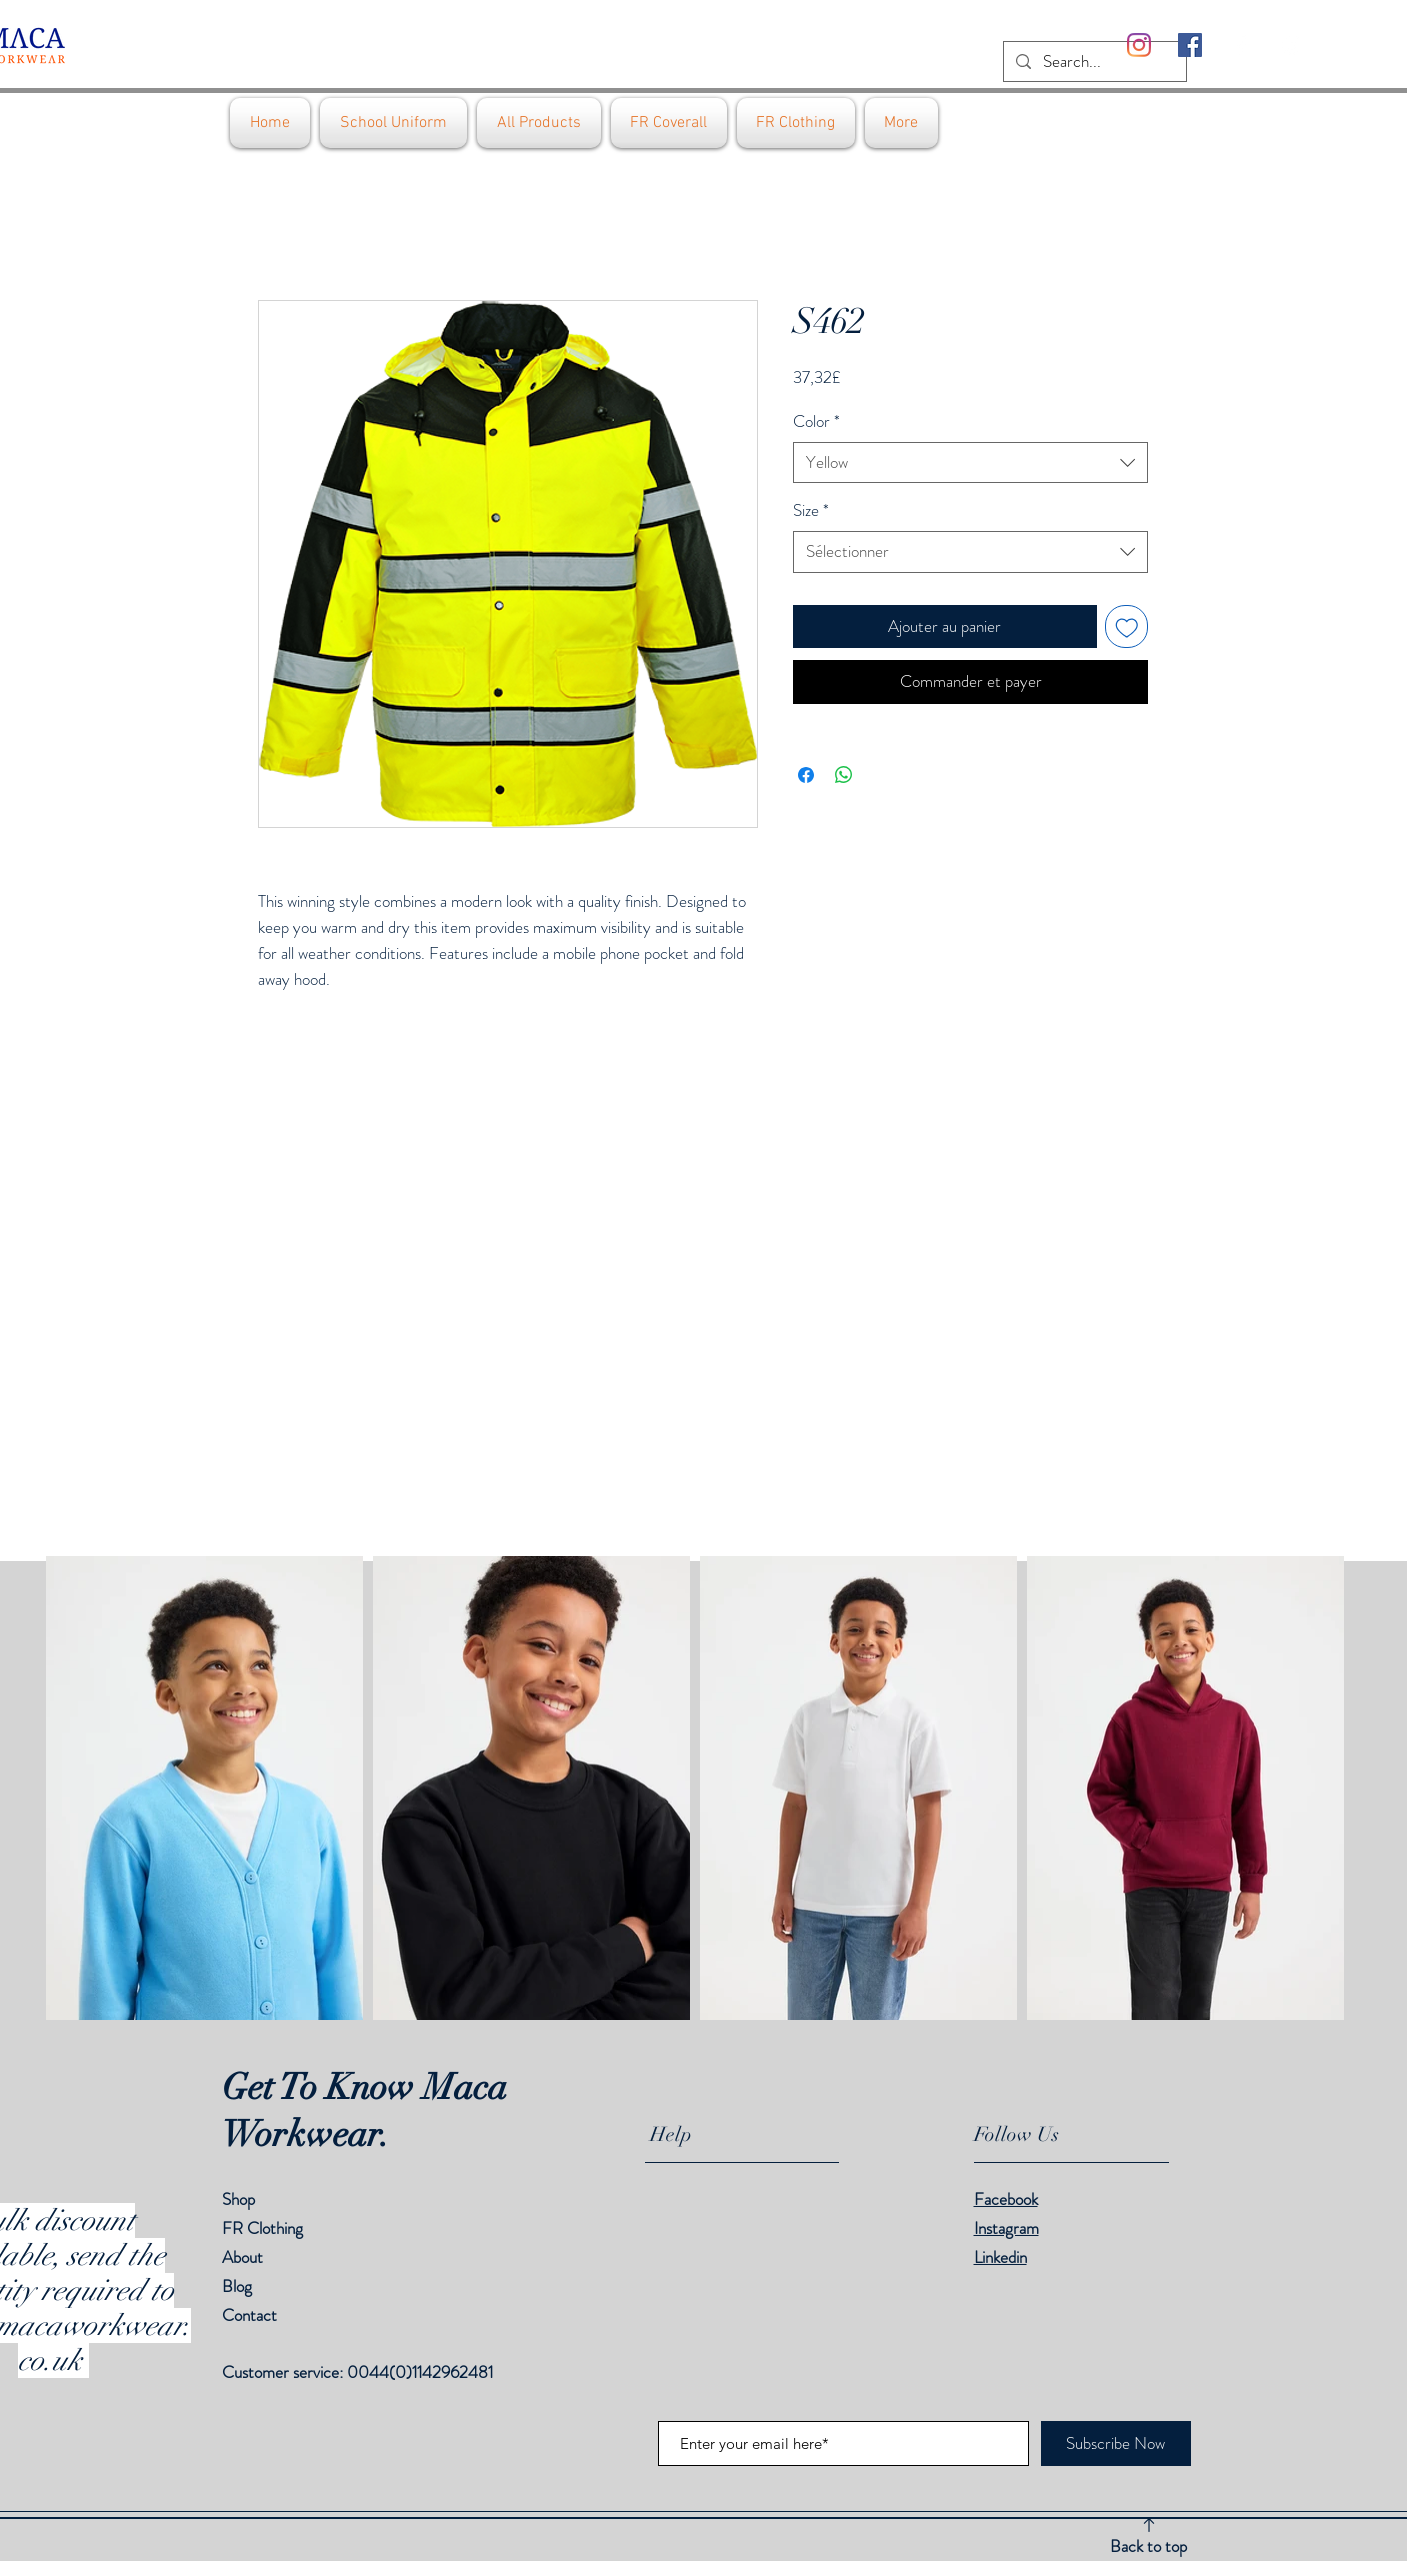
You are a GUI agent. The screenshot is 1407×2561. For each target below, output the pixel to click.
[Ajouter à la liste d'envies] (1127, 627)
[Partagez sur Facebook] (806, 775)
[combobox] (970, 463)
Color (816, 421)
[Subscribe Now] (1116, 2443)
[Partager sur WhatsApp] (844, 775)
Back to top (1148, 2546)
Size (811, 510)
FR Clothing (262, 2228)
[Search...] (1093, 62)
